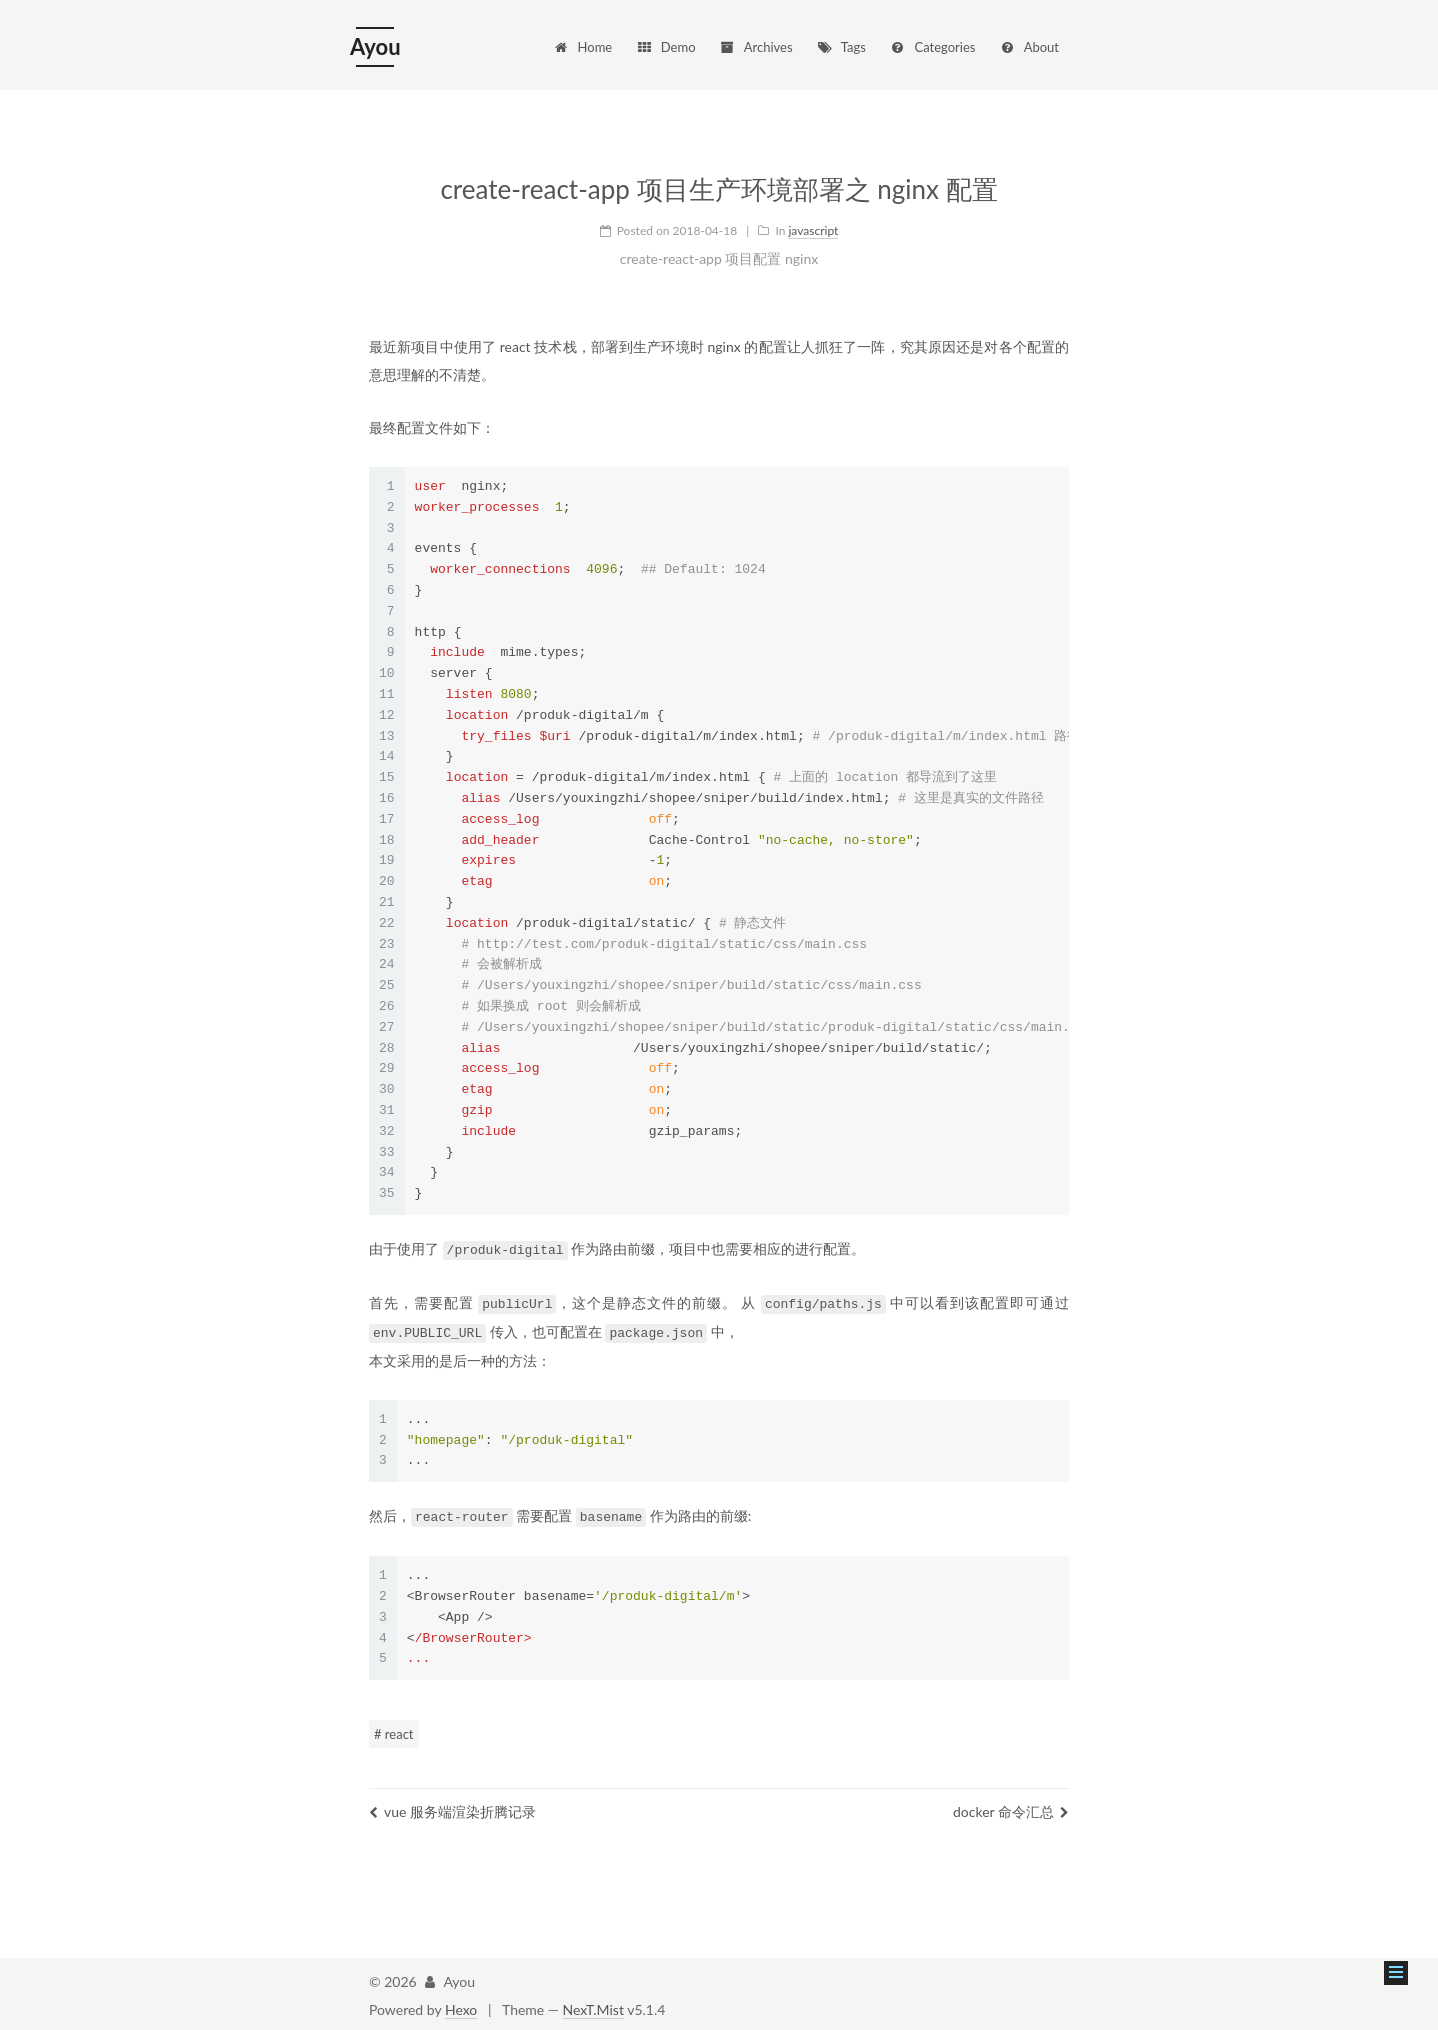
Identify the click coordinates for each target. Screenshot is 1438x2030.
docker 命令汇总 (1011, 1807)
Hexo (461, 2005)
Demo (666, 47)
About (1029, 47)
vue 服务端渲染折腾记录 (452, 1807)
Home (583, 47)
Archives (755, 47)
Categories (932, 47)
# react (394, 1730)
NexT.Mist (593, 2005)
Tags (841, 47)
